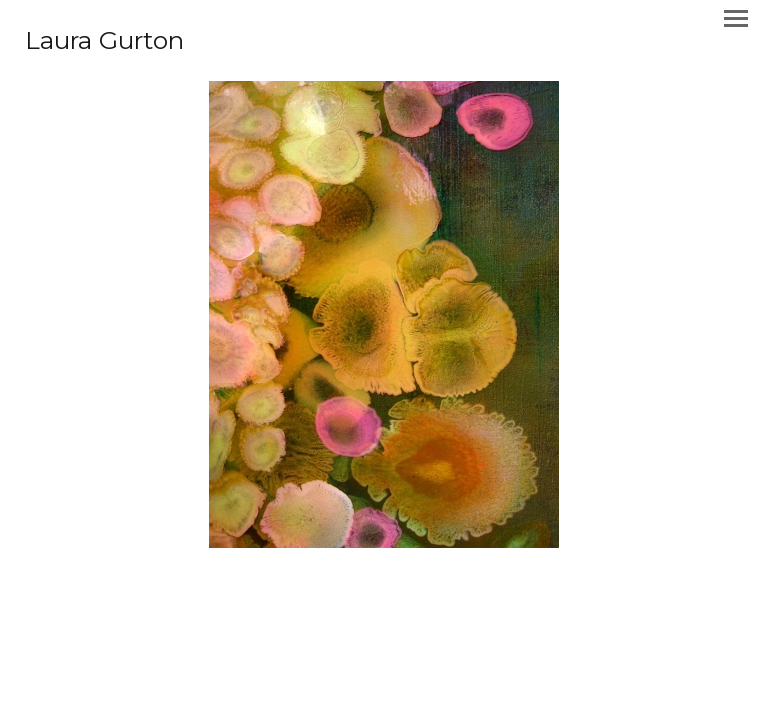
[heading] (104, 43)
